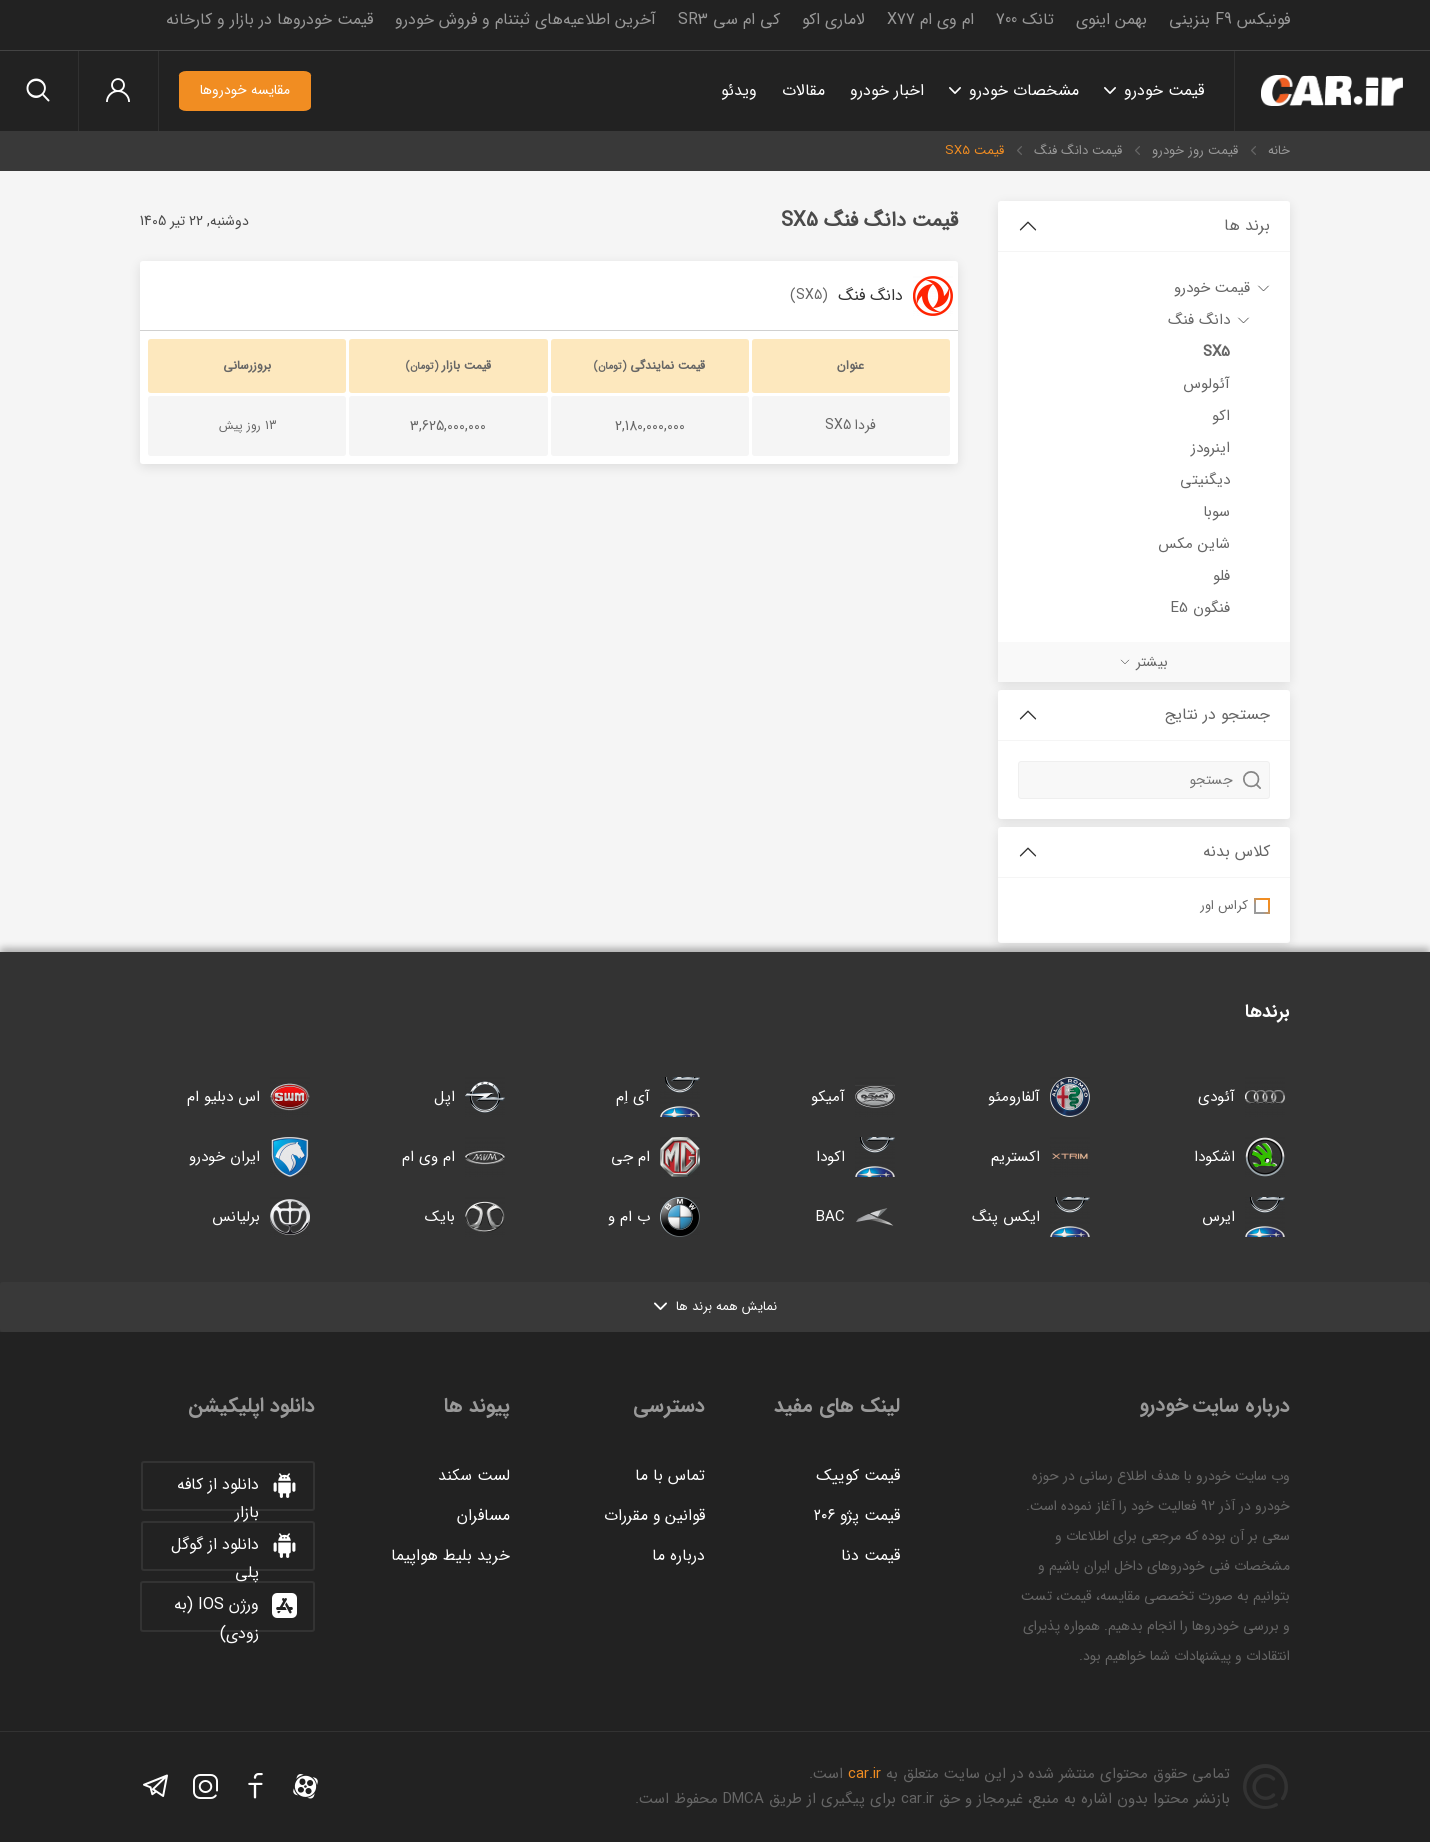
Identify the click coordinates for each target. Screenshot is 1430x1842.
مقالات (798, 90)
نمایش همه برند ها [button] (715, 1306)
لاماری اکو (833, 19)
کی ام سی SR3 (729, 19)
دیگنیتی (1205, 480)
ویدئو (734, 90)
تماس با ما (670, 1475)
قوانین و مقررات (654, 1515)
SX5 (1216, 352)
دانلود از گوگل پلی (234, 1551)
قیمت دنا (870, 1555)
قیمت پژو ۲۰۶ (855, 1515)
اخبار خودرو (882, 90)
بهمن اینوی (1111, 19)
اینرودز (1210, 448)
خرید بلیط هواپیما (450, 1555)
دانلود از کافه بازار (237, 1491)
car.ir (864, 1774)
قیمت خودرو (1159, 90)
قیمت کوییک (858, 1475)
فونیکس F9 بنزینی (1229, 19)
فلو (1221, 576)
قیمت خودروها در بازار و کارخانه (269, 19)
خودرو (1330, 91)
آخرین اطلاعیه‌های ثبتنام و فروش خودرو (525, 19)
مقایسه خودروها (250, 91)
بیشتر (1152, 662)
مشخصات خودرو (1019, 90)
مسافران (483, 1515)
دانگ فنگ (1199, 320)
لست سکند (473, 1475)
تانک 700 (1025, 19)
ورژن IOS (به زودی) (235, 1611)
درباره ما (678, 1555)
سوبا (1216, 512)
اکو (1221, 416)
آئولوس (1206, 384)
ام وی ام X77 (930, 19)
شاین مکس (1194, 544)
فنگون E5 (1200, 608)
